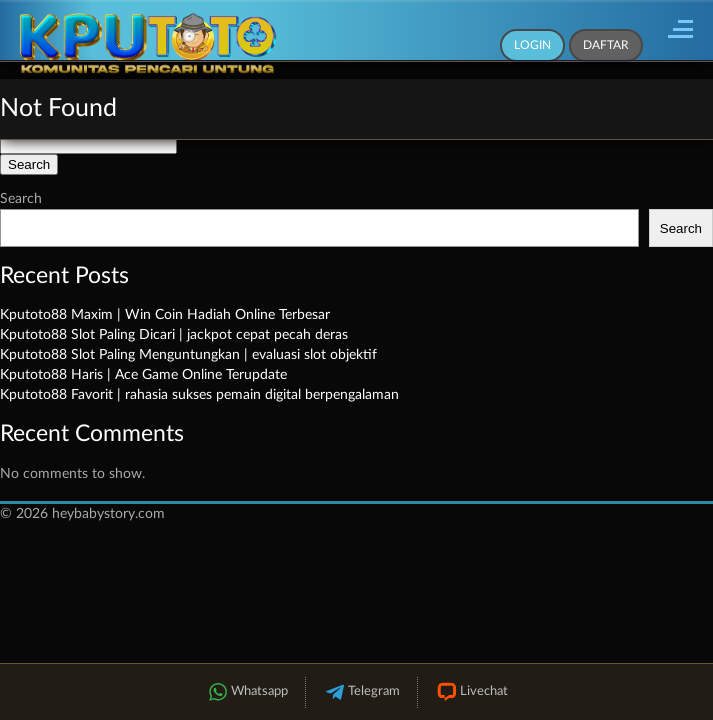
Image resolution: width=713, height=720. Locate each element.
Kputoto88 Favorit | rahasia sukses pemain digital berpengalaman (199, 395)
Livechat (471, 692)
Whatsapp (247, 692)
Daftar (606, 45)
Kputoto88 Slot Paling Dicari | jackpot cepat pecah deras (174, 335)
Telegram (361, 692)
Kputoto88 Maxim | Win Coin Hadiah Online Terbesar (165, 315)
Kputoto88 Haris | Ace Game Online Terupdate (143, 375)
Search (21, 199)
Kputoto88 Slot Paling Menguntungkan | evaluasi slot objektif (188, 355)
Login (532, 45)
